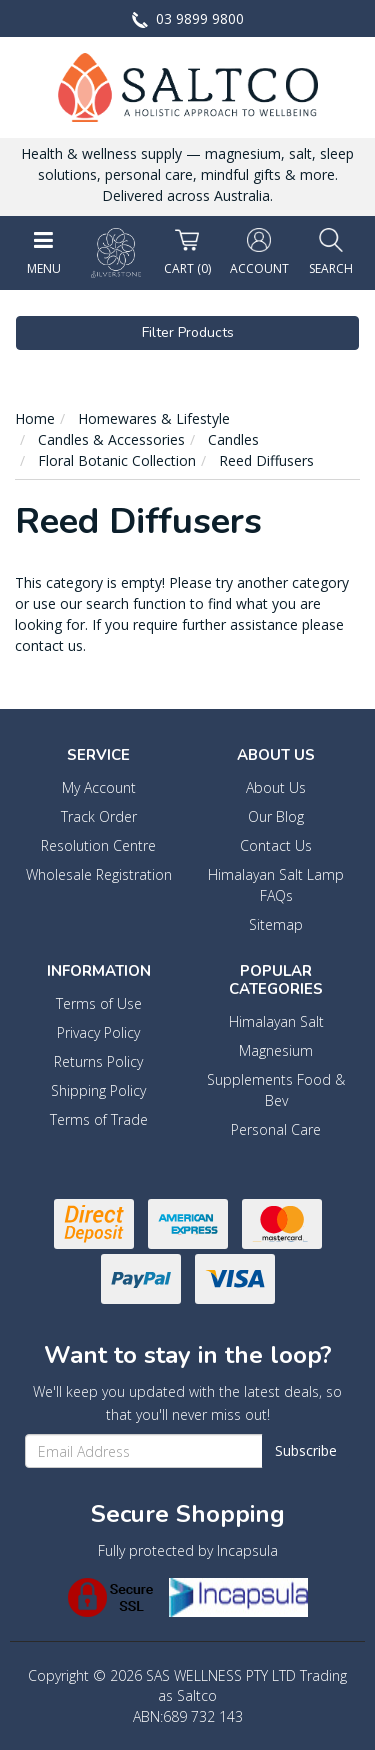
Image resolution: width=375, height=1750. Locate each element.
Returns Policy (98, 1061)
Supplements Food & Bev (276, 1090)
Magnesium (276, 1050)
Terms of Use (99, 1003)
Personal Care (276, 1129)
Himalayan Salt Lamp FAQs (276, 885)
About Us (276, 787)
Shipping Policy (98, 1090)
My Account (99, 787)
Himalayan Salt (276, 1021)
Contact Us (276, 845)
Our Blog (276, 816)
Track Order (99, 816)
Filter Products (188, 332)
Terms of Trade (99, 1119)
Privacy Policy (98, 1032)
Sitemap (276, 924)
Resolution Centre (98, 845)
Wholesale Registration (99, 874)
